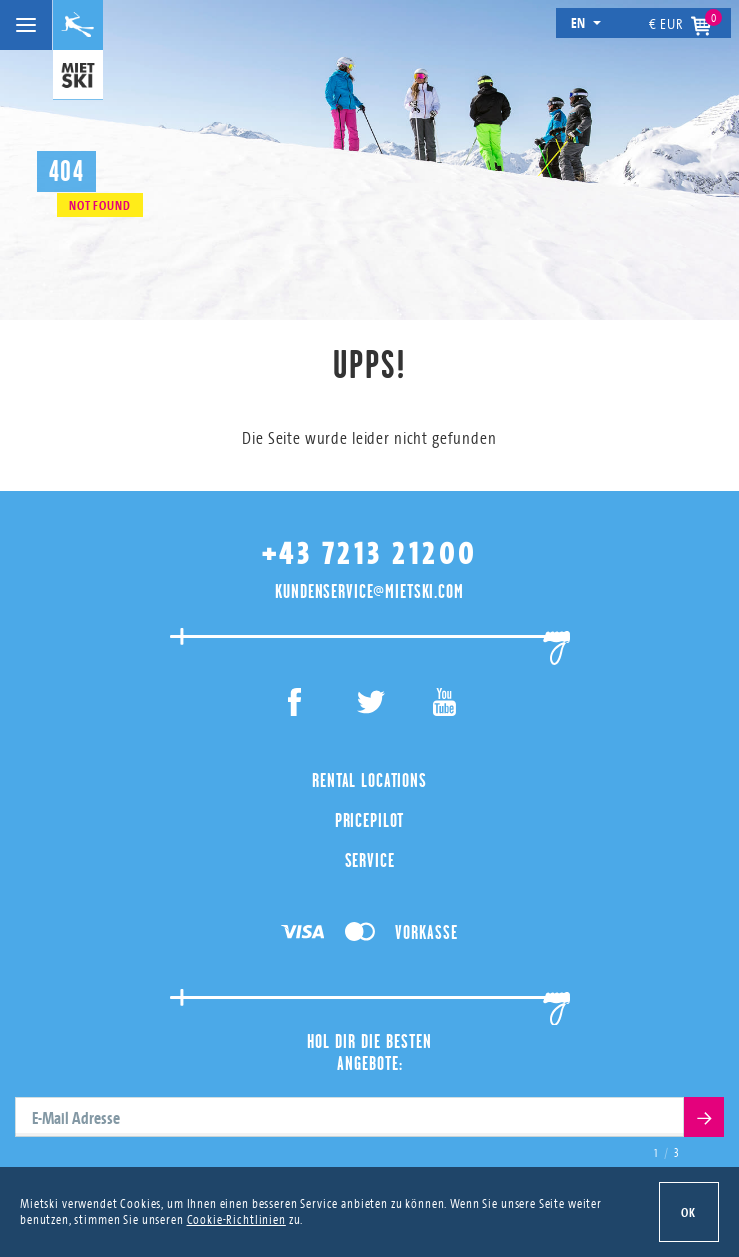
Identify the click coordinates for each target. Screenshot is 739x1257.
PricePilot (370, 820)
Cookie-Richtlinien (236, 1219)
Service (370, 860)
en (586, 22)
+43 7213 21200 (370, 553)
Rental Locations (369, 780)
